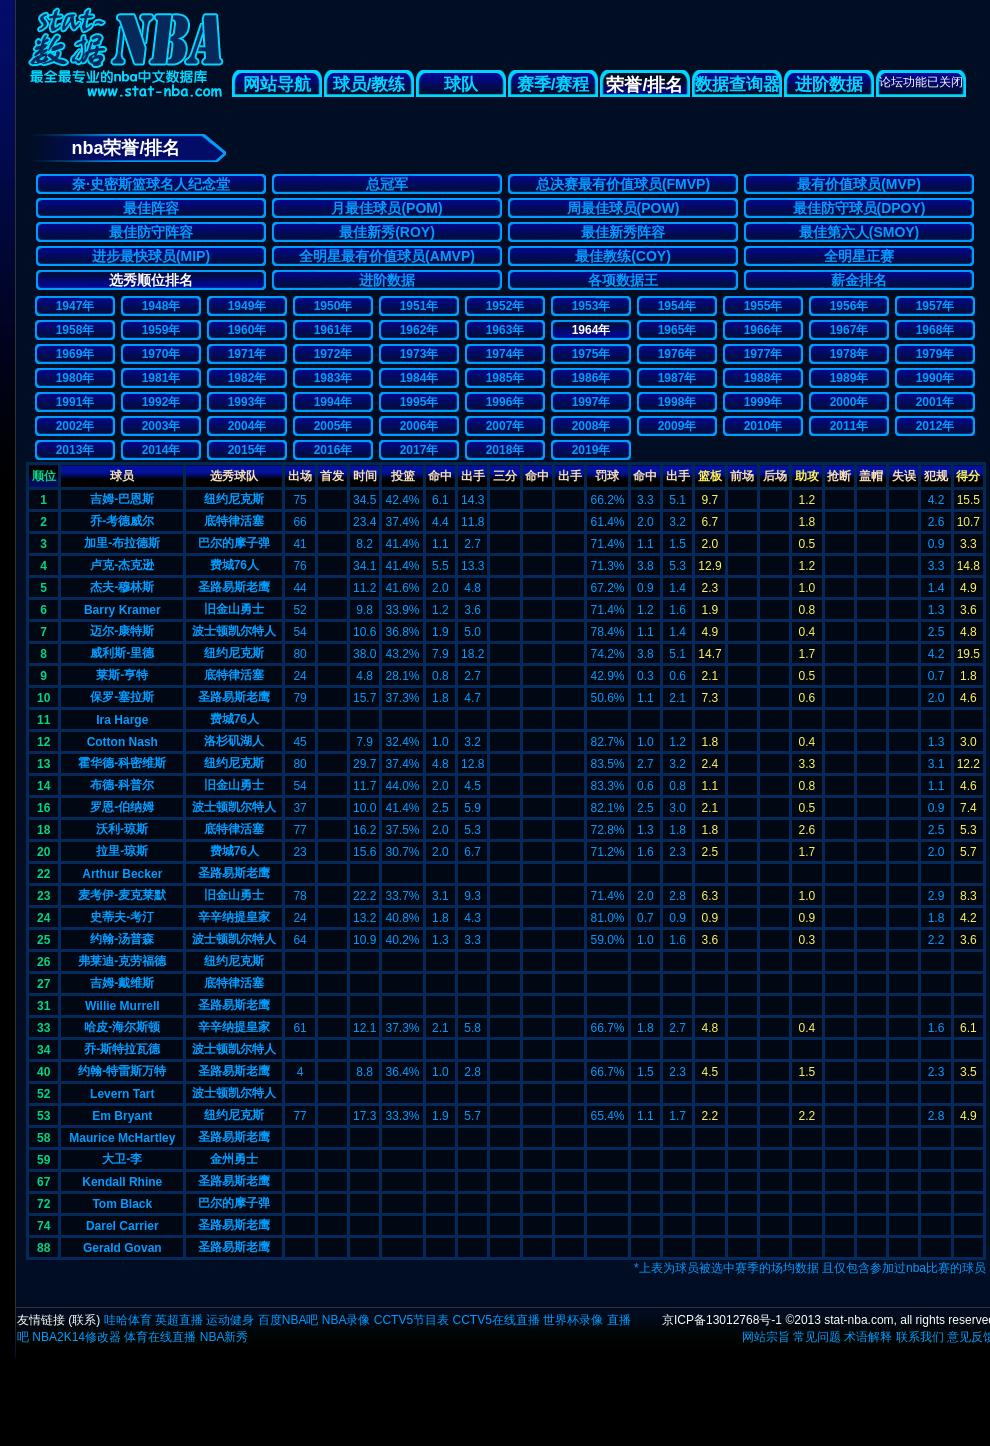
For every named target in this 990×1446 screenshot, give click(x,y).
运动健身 (230, 1320)
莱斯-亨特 (122, 675)
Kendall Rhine (122, 1182)
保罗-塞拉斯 (122, 697)
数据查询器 (737, 84)
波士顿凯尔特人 (234, 631)
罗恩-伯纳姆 (122, 807)
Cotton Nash (122, 742)
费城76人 (234, 565)
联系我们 (920, 1337)
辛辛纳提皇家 (234, 917)
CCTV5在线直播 (495, 1320)
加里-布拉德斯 (122, 543)
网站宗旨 (766, 1337)
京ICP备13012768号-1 (722, 1320)
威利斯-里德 (122, 653)
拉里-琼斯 (122, 851)
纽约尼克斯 (234, 499)
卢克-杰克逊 (122, 565)
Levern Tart (122, 1094)
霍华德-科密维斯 (122, 763)
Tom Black (122, 1204)
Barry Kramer (122, 610)
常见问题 (817, 1337)
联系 (84, 1320)
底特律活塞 (234, 521)
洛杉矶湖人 (234, 741)
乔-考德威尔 (122, 521)
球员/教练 (369, 84)
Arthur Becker (122, 874)
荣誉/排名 (644, 85)
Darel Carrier (122, 1226)
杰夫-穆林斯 (122, 587)
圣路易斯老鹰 (234, 587)
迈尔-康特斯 (122, 631)
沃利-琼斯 (122, 829)
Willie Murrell (122, 1006)
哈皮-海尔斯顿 (122, 1027)
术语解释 (868, 1337)
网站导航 (277, 84)
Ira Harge (122, 720)
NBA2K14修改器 (76, 1337)
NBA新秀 (224, 1337)
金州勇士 (234, 1159)
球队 (461, 84)
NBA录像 (346, 1320)
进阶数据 (829, 84)
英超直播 (179, 1320)
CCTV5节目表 (411, 1320)
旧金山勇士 (234, 609)
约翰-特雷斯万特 (122, 1071)
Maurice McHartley (122, 1138)
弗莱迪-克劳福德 (122, 961)
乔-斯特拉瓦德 (122, 1049)
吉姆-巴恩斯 (122, 499)
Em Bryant (122, 1116)
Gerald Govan (122, 1248)
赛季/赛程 (553, 84)
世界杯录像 (573, 1320)
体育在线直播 (160, 1337)
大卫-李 (122, 1159)
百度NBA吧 (288, 1320)
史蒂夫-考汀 (122, 917)
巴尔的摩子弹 (234, 543)
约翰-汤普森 (122, 939)
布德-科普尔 (122, 785)
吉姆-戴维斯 (122, 983)
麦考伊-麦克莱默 (122, 895)
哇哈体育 (128, 1320)
